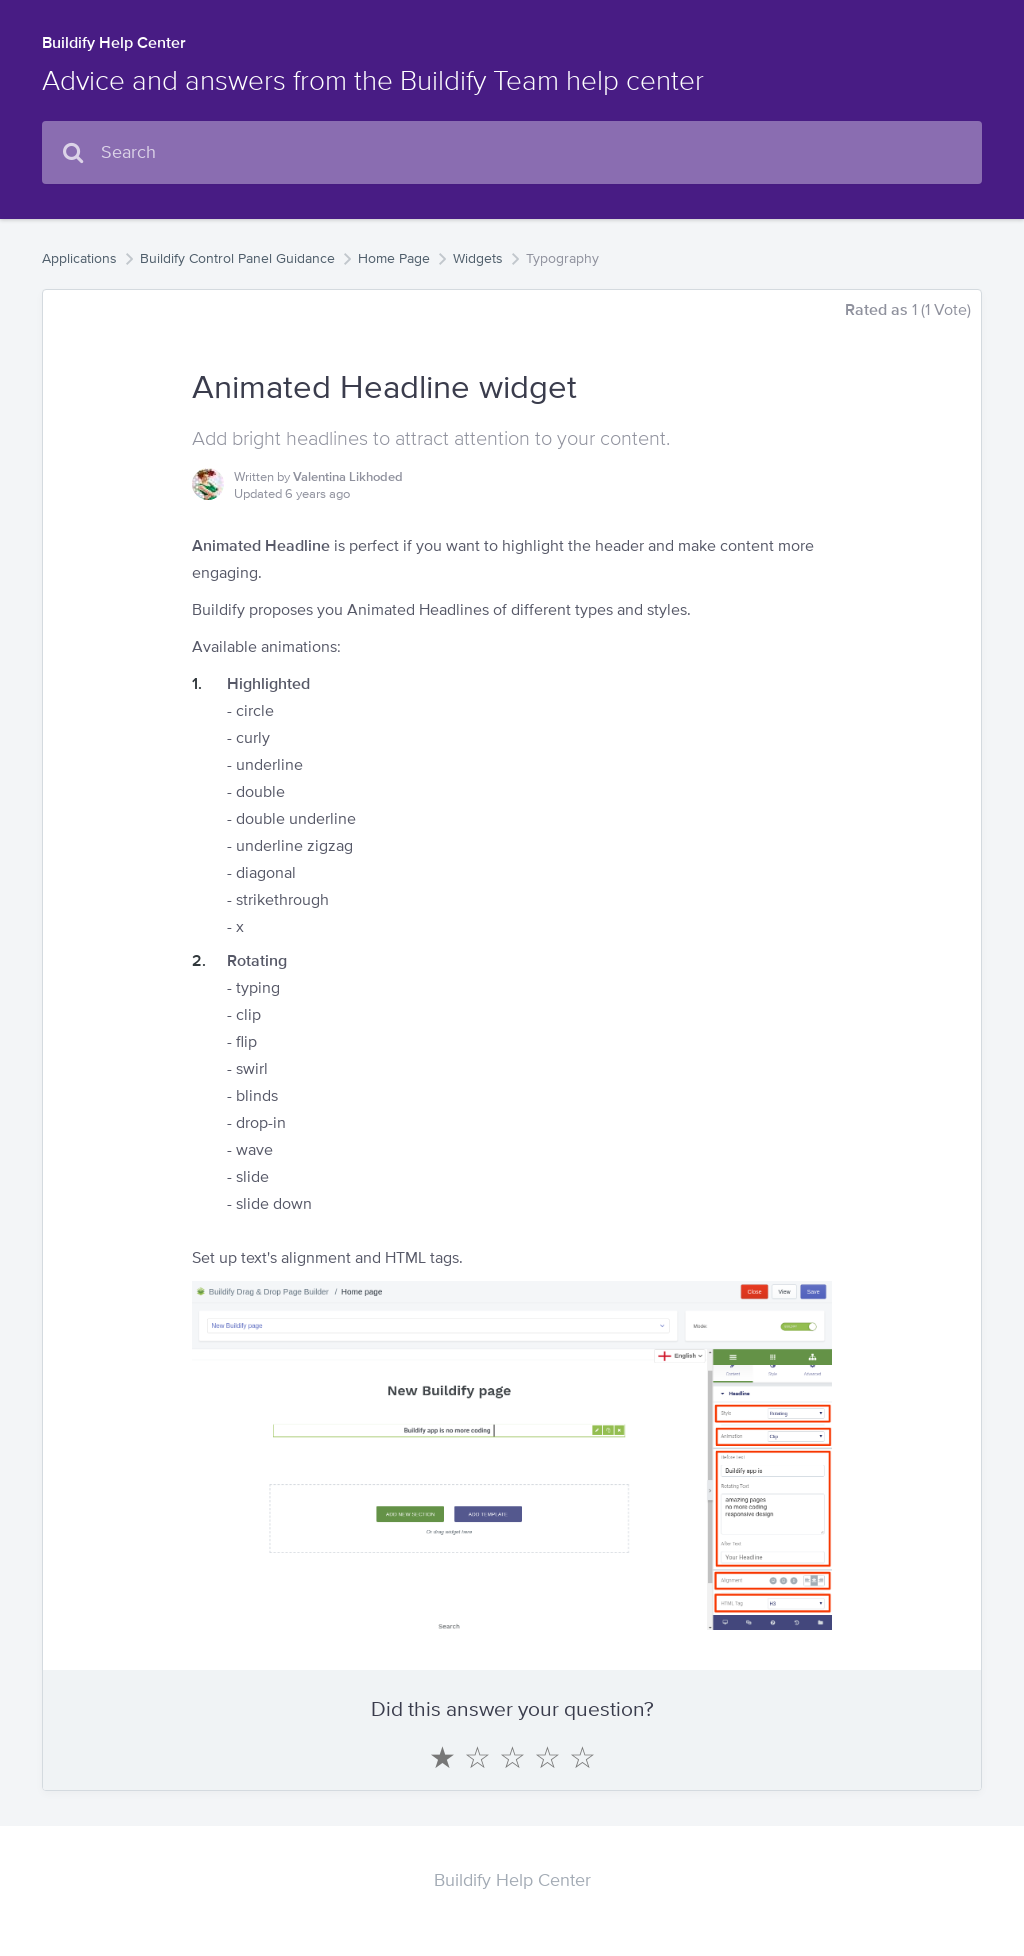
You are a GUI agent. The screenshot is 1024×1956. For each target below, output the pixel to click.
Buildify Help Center (114, 42)
